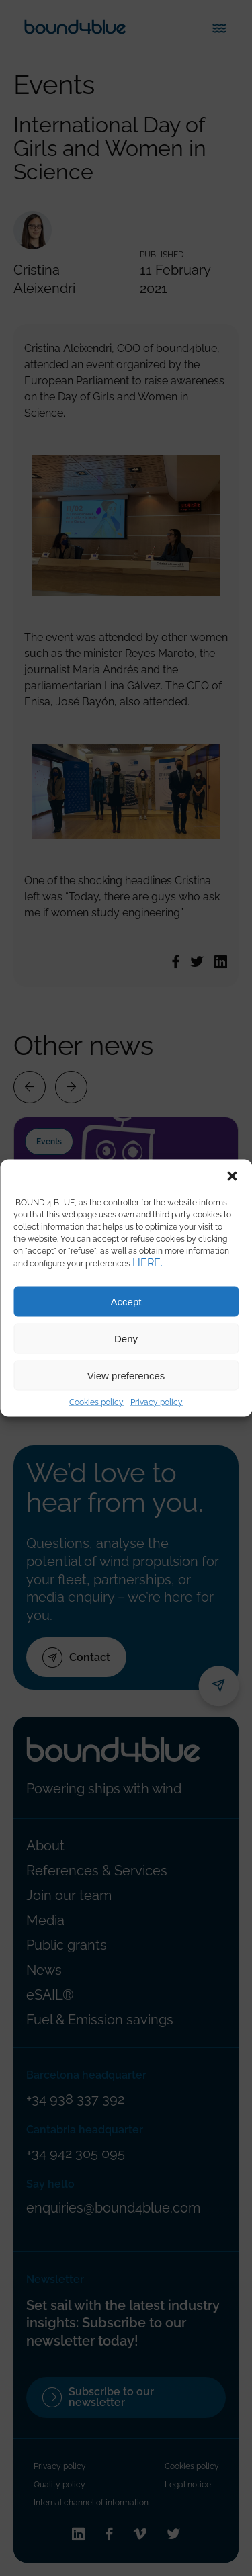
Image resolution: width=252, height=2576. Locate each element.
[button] (232, 1176)
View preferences (126, 1375)
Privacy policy (156, 1402)
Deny (126, 1338)
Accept (126, 1301)
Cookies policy (96, 1402)
